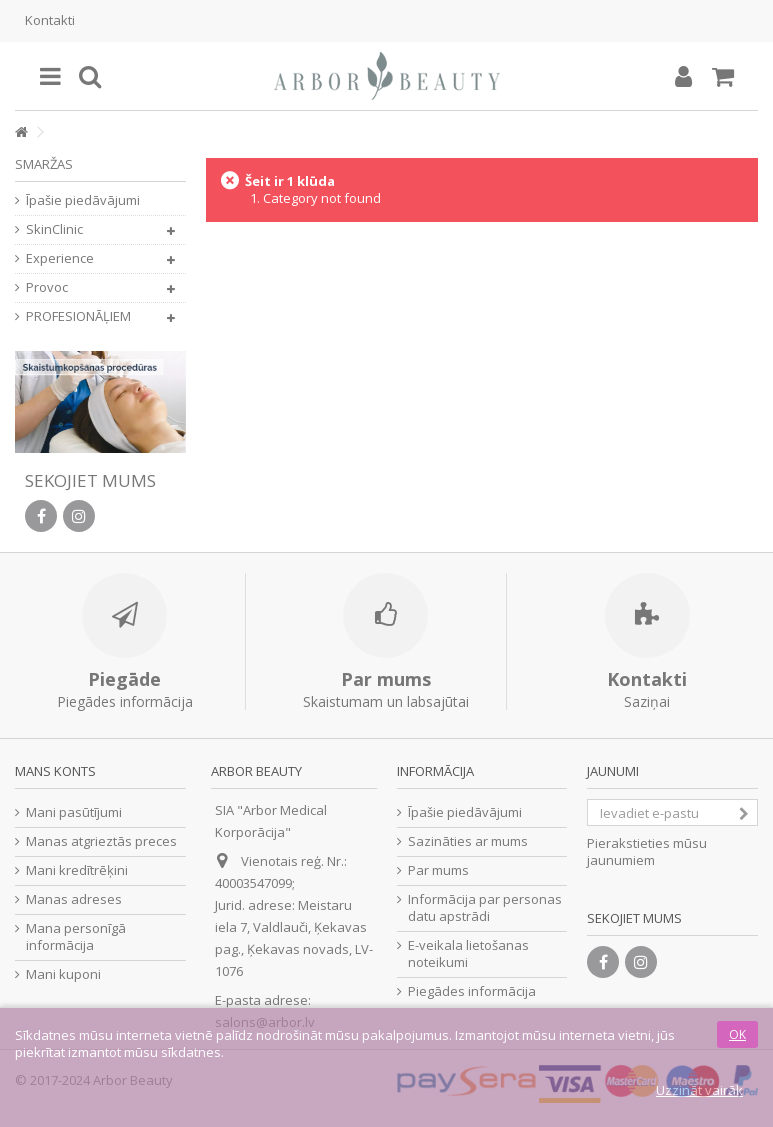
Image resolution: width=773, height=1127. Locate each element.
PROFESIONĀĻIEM (78, 316)
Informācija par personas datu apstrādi (485, 908)
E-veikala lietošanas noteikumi (468, 954)
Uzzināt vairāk (699, 1090)
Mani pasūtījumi (74, 812)
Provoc (47, 287)
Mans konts (55, 771)
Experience (60, 258)
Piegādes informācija (472, 991)
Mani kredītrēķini (77, 870)
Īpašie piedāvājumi (83, 200)
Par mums (438, 870)
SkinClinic (54, 229)
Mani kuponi (63, 974)
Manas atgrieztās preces (101, 841)
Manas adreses (74, 899)
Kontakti (50, 20)
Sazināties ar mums (468, 841)
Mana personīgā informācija (76, 937)
